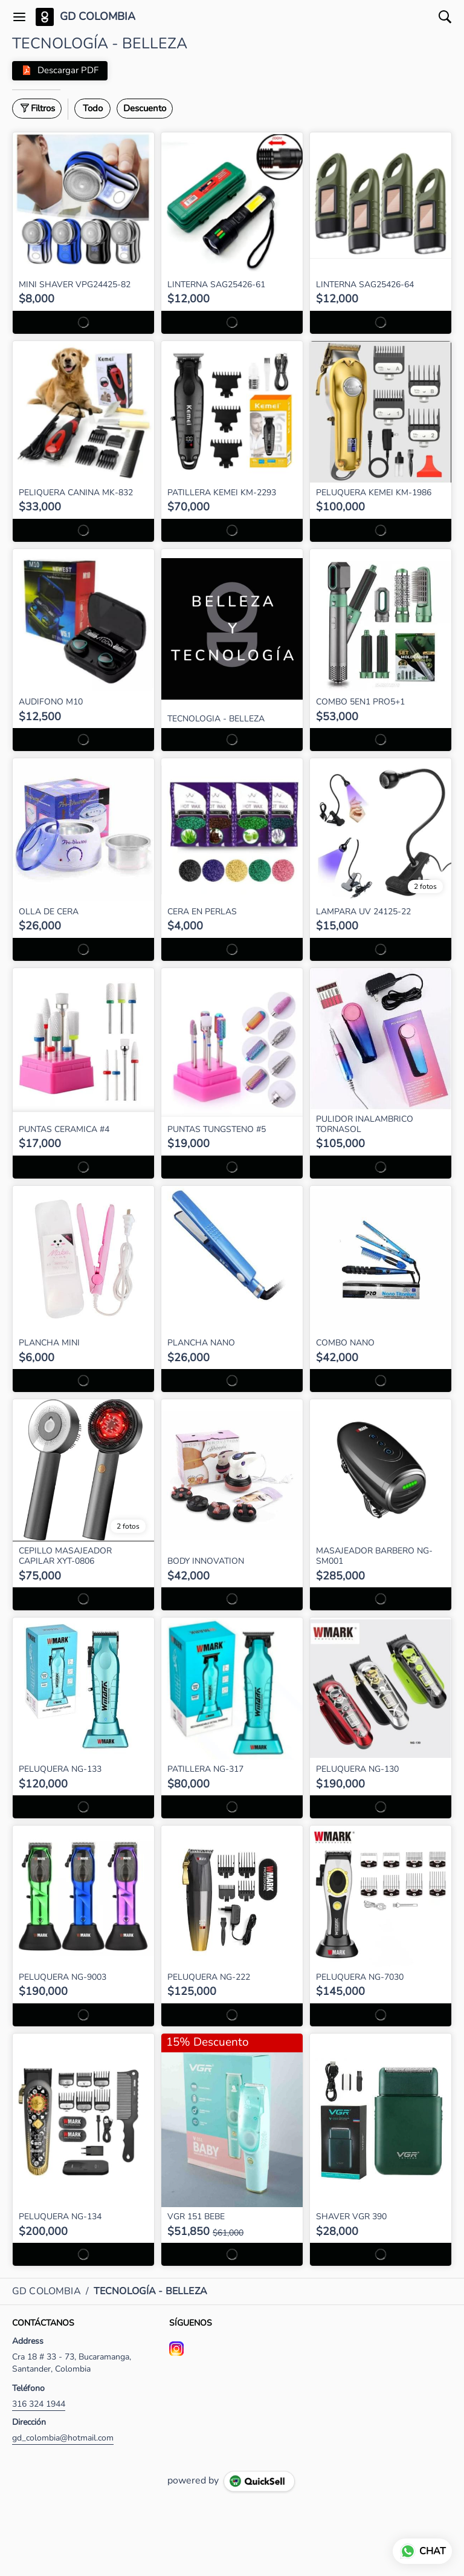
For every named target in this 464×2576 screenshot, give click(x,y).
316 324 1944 (38, 2404)
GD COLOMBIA (97, 17)
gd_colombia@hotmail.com (63, 2438)
